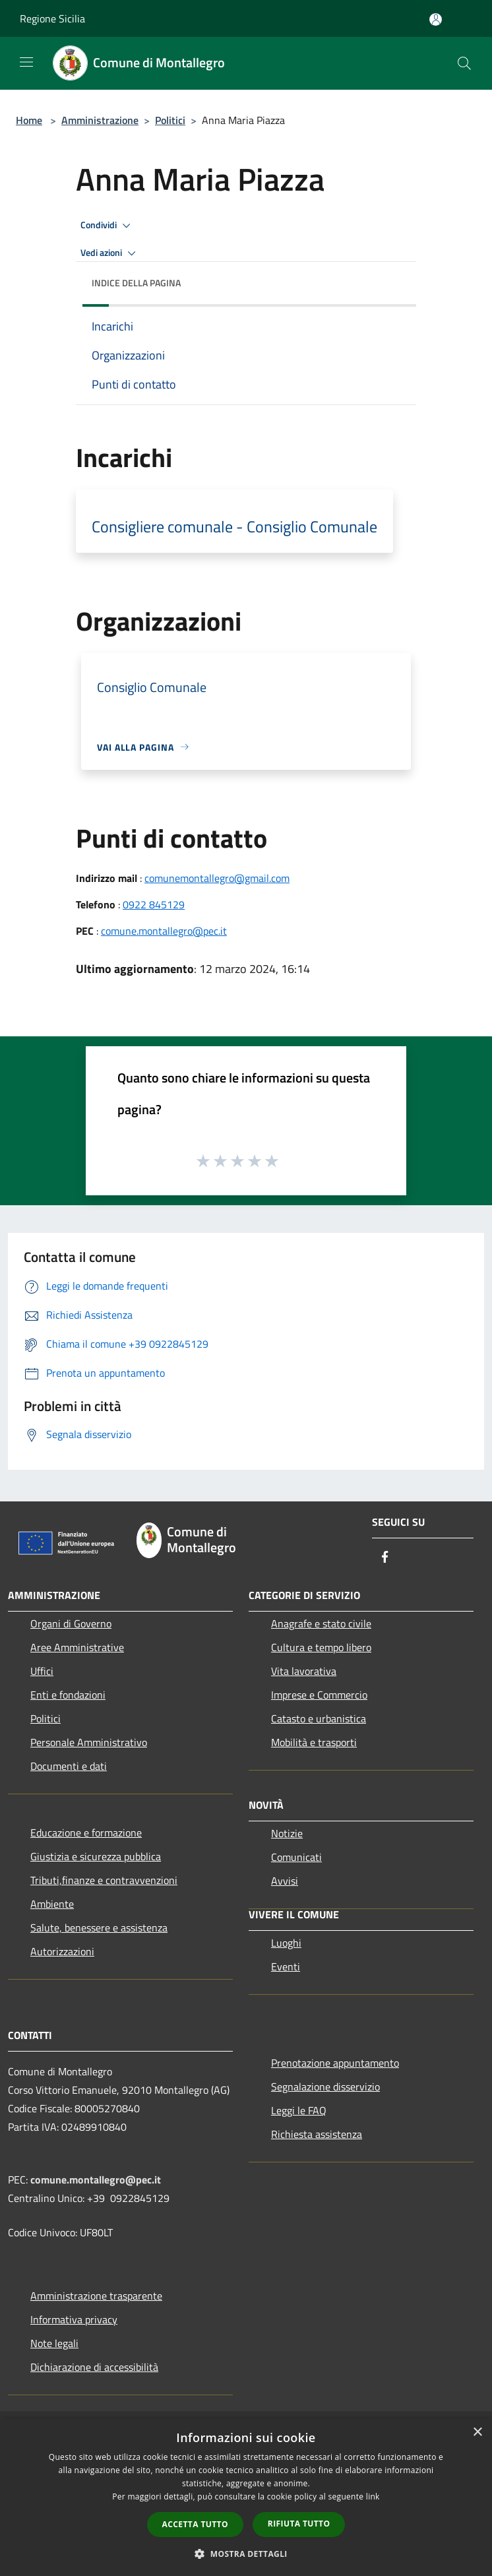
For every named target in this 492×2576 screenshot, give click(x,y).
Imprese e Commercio (319, 1695)
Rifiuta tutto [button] (299, 2523)
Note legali (54, 2343)
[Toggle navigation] (26, 62)
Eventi (285, 1966)
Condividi (107, 226)
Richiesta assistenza (316, 2134)
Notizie (287, 1833)
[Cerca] (464, 63)
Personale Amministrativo (88, 1742)
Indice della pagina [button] (136, 283)
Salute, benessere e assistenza (99, 1927)
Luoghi (286, 1943)
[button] (246, 2553)
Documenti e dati (68, 1766)
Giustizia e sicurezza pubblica (95, 1856)
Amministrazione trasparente (96, 2296)
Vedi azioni (110, 253)
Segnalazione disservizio (325, 2086)
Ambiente (52, 1904)
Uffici (41, 1671)
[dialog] (246, 2497)
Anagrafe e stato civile (321, 1623)
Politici (170, 120)
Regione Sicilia (52, 18)
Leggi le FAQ (298, 2110)
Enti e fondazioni (68, 1695)
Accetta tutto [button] (195, 2524)
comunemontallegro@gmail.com (217, 878)
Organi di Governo (70, 1623)
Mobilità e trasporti (314, 1742)
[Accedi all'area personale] (435, 19)
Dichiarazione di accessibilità (94, 2367)
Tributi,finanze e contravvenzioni (103, 1880)
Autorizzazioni (62, 1951)
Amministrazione (99, 120)
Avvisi (284, 1881)
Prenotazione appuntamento (335, 2063)
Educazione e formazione (86, 1832)
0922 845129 (154, 904)
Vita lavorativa (303, 1671)
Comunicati (296, 1857)
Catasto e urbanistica (318, 1718)
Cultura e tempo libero (321, 1647)
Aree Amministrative (77, 1647)
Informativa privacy (73, 2319)
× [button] (477, 2432)
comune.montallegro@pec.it (164, 931)
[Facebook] (385, 1558)
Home (29, 120)
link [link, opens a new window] (373, 2496)
